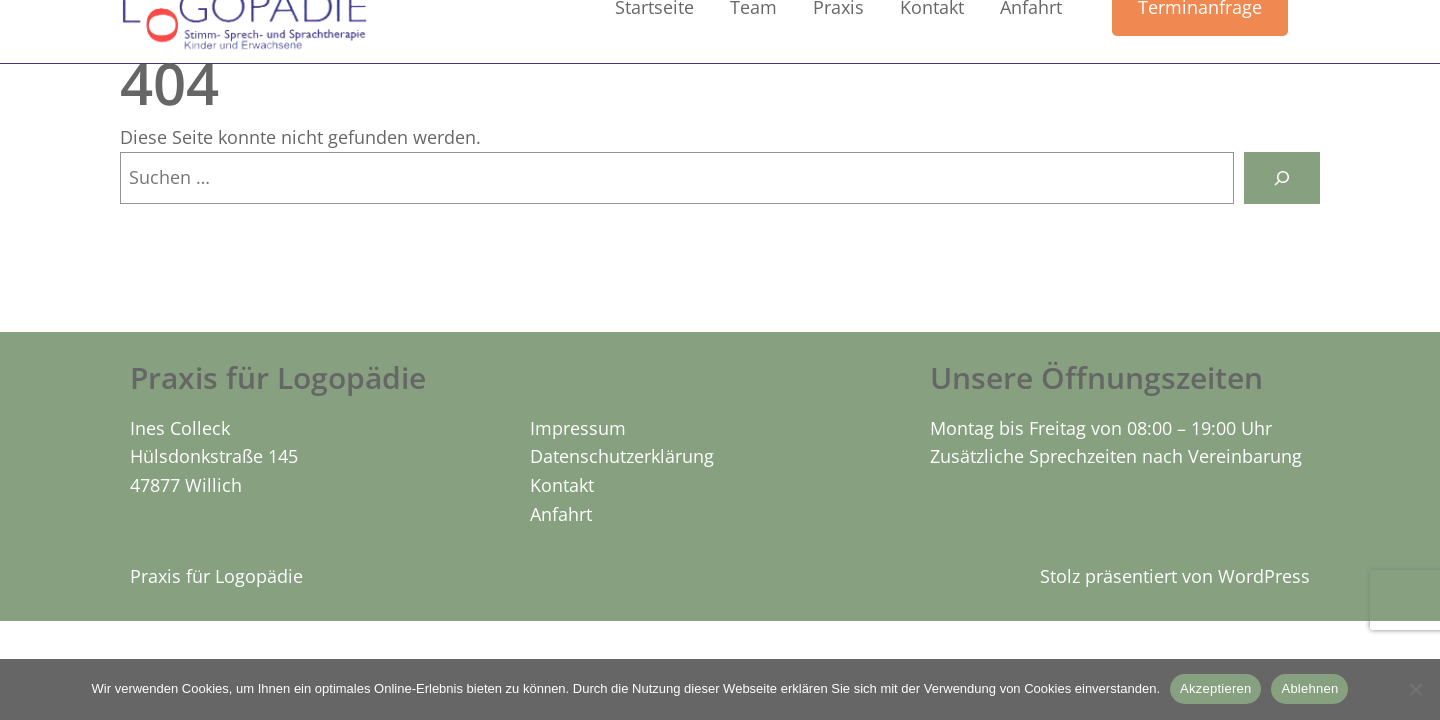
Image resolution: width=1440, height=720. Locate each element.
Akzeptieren (1215, 688)
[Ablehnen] (1415, 689)
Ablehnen (1309, 688)
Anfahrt (561, 514)
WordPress (1264, 576)
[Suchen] (1282, 178)
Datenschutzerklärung (622, 456)
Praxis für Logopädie (216, 576)
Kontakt (562, 485)
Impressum (578, 428)
